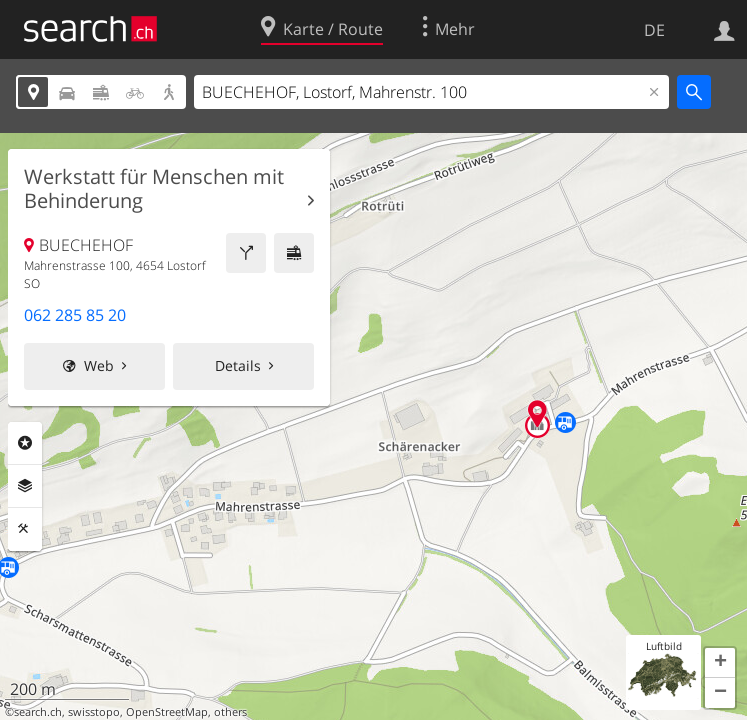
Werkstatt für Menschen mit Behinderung (154, 189)
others (230, 712)
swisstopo (94, 712)
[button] (720, 663)
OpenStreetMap (167, 712)
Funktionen (25, 529)
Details (238, 365)
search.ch (38, 712)
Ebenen (25, 486)
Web (99, 365)
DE (654, 30)
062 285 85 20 (75, 315)
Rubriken (25, 443)
